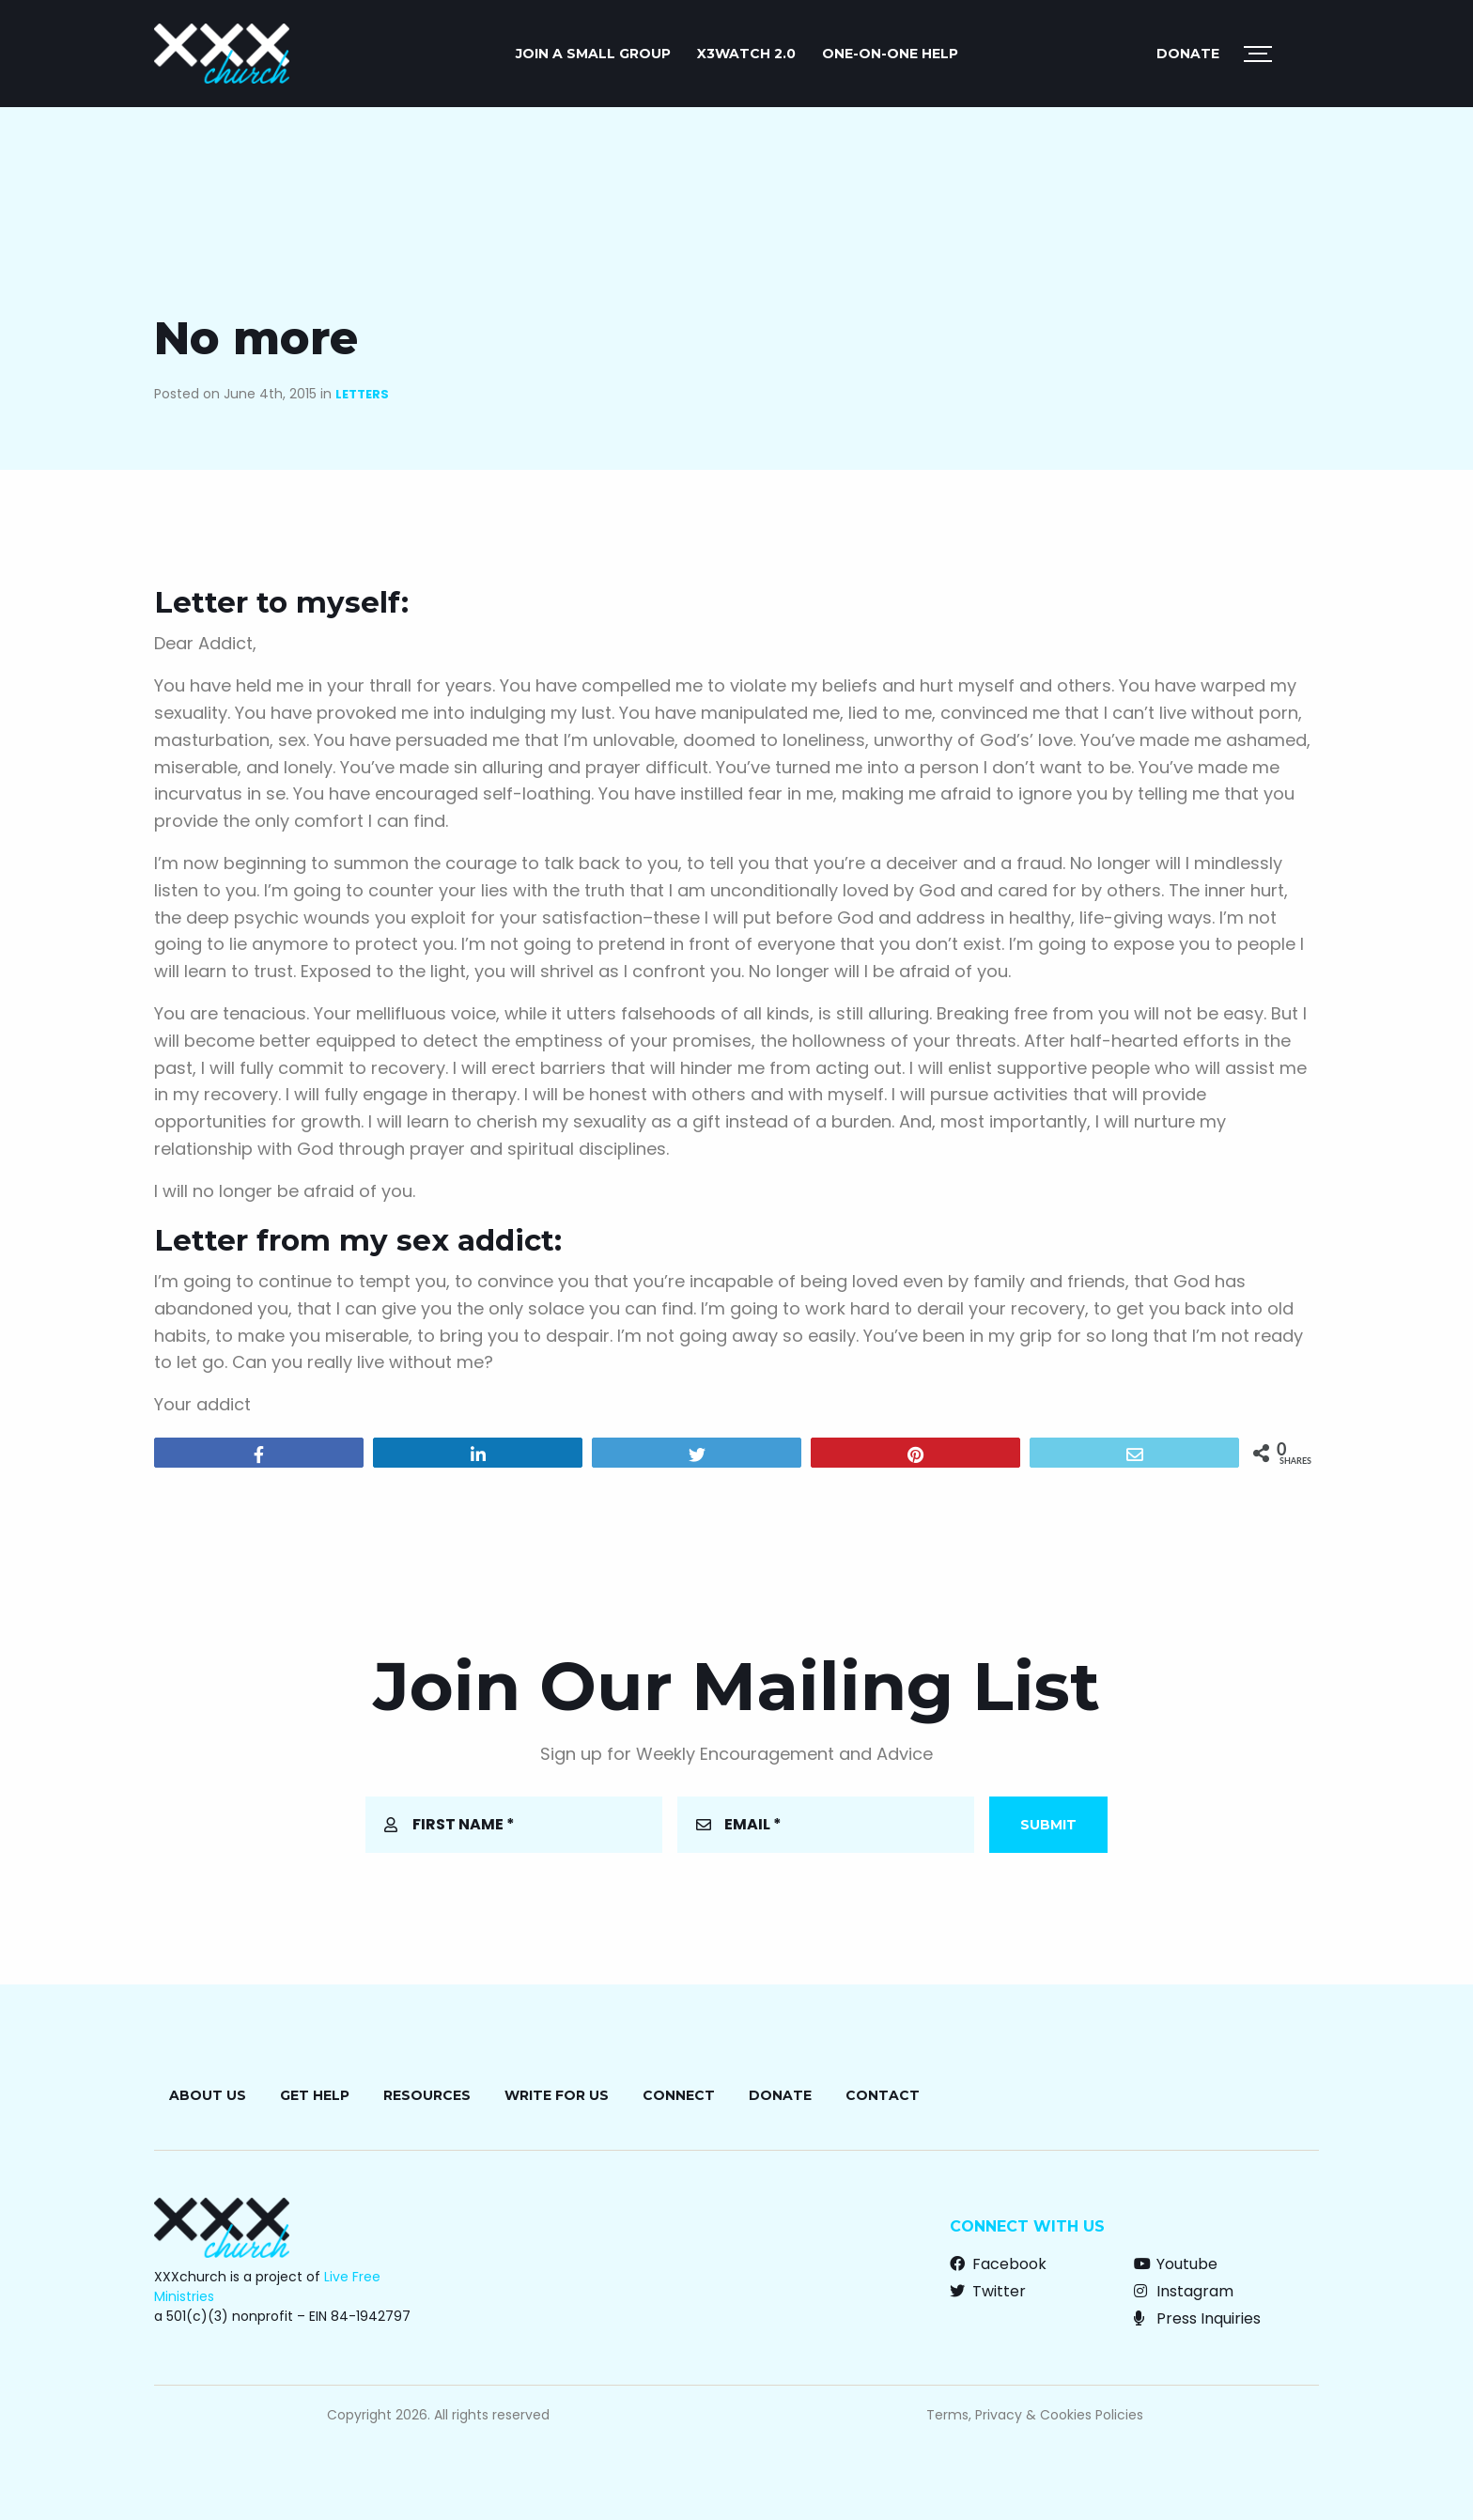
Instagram (1183, 2291)
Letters (362, 394)
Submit (1048, 1824)
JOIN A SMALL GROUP (593, 53)
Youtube (1175, 2264)
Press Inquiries (1197, 2318)
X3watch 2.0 (746, 53)
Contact (882, 2095)
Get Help (314, 2095)
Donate (1187, 53)
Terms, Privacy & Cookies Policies (1034, 2414)
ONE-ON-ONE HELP (890, 53)
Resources (427, 2095)
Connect (679, 2095)
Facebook (998, 2264)
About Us (207, 2095)
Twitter (988, 2291)
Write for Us (556, 2095)
